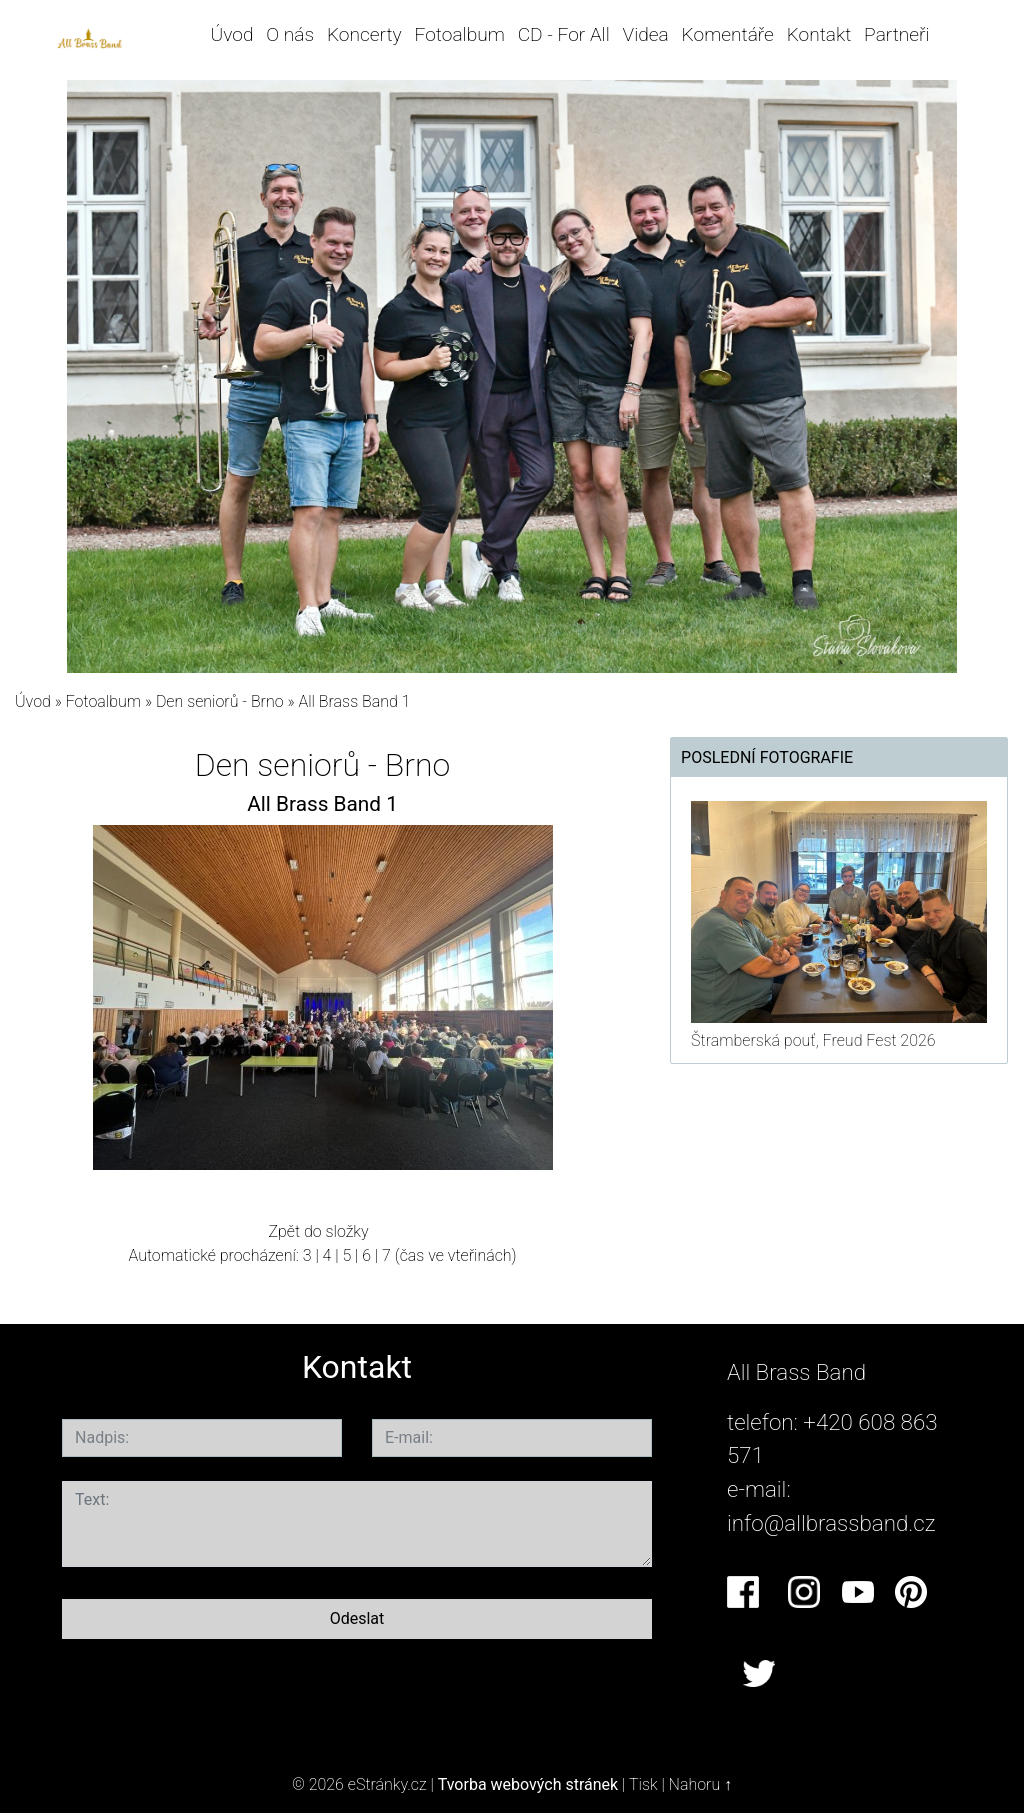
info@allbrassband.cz (831, 1523)
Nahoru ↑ (700, 1784)
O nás (290, 34)
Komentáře (728, 34)
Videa (646, 34)
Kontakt (819, 34)
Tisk (643, 1784)
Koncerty (364, 34)
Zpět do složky (318, 1231)
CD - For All (564, 34)
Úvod (232, 34)
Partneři (897, 34)
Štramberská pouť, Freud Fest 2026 (813, 1040)
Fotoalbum (459, 34)
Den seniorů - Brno (222, 701)
